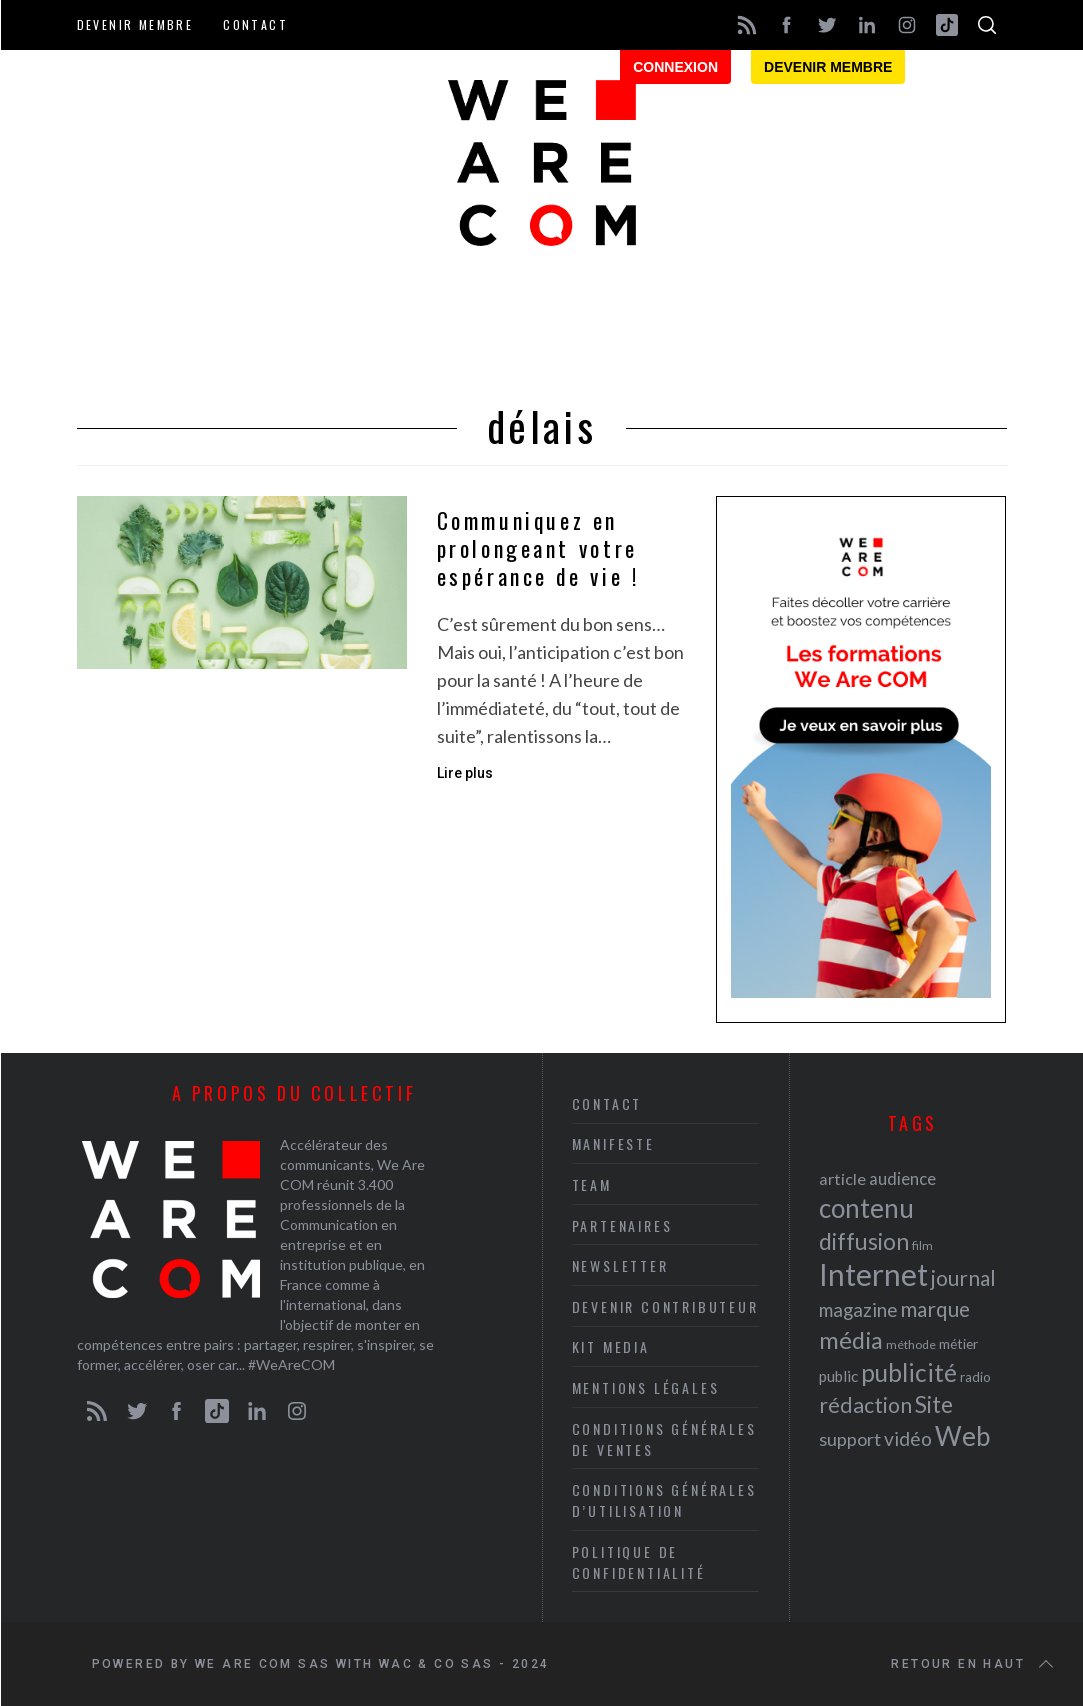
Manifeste (613, 1143)
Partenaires (622, 1225)
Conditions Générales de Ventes (664, 1439)
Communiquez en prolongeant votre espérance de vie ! (538, 548)
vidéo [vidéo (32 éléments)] (908, 1438)
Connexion (675, 67)
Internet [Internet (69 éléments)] (873, 1274)
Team (592, 1184)
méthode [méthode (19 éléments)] (911, 1344)
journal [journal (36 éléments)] (963, 1277)
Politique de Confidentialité (639, 1562)
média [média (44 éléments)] (851, 1340)
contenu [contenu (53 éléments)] (866, 1208)
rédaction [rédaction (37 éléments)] (865, 1405)
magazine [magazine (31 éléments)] (858, 1309)
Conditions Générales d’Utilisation (664, 1500)
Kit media (611, 1346)
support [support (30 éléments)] (850, 1439)
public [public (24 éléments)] (838, 1376)
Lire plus (465, 773)
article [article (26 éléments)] (842, 1178)
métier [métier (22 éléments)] (958, 1343)
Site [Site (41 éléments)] (934, 1404)
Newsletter (620, 1265)
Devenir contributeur (665, 1306)
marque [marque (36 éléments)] (935, 1308)
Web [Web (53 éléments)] (962, 1436)
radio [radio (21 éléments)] (975, 1377)
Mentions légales (646, 1387)
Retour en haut (974, 1664)
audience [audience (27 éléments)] (902, 1178)
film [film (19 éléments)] (922, 1245)
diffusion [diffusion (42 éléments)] (864, 1241)
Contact (255, 24)
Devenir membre (135, 24)
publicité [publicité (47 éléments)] (909, 1372)
